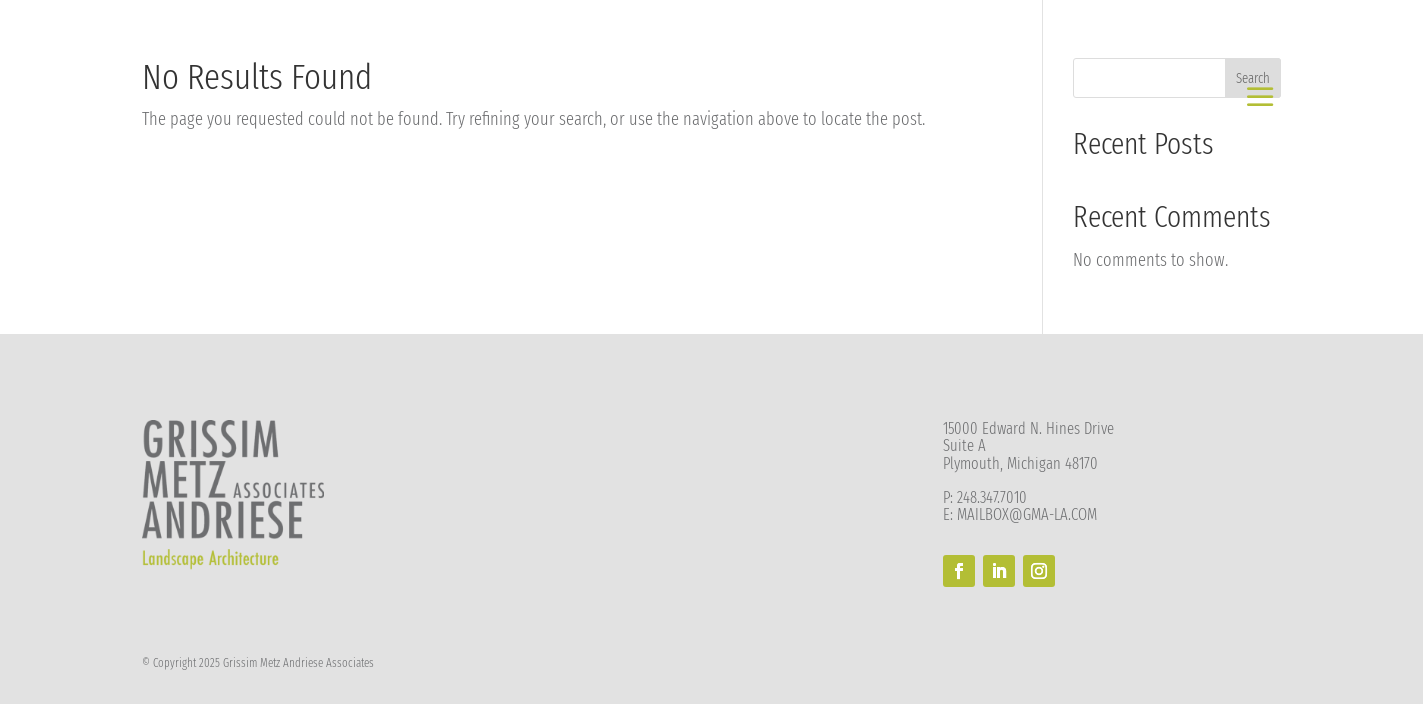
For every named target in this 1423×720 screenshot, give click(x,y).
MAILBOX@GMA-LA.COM (1027, 514)
